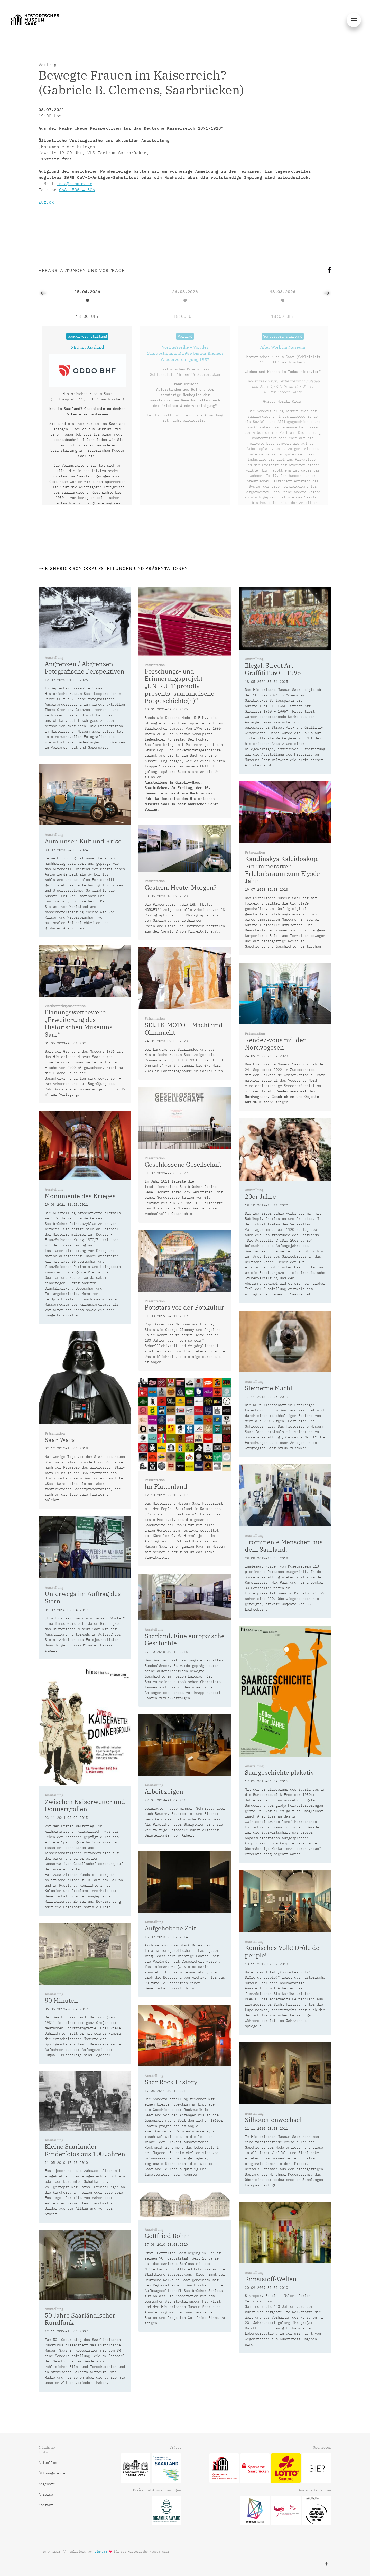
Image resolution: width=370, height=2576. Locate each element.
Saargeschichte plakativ (279, 1772)
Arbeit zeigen (164, 1791)
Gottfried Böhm (167, 2236)
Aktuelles (48, 2462)
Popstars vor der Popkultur (184, 1307)
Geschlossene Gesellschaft (183, 1164)
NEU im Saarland (87, 347)
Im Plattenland (166, 1486)
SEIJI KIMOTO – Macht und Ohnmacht (184, 1028)
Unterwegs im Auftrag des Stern (83, 1597)
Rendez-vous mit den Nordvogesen (276, 1043)
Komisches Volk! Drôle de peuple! (282, 1951)
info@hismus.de (74, 183)
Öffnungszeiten (53, 2473)
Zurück (46, 202)
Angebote (47, 2484)
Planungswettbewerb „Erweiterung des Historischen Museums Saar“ (79, 1023)
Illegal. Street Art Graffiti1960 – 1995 (273, 669)
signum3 (101, 2551)
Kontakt (46, 2505)
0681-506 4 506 (77, 189)
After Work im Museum (282, 347)
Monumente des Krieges (80, 1196)
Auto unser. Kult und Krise (83, 841)
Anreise (46, 2494)
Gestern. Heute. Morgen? (181, 887)
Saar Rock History (171, 2082)
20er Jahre (260, 1196)
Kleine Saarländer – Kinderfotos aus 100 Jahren (85, 2150)
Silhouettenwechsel (273, 2120)
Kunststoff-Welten (271, 2279)
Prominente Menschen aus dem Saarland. (284, 1545)
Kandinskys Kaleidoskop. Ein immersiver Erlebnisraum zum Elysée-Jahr (283, 869)
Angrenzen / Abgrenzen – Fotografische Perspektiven (84, 667)
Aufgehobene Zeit (170, 1928)
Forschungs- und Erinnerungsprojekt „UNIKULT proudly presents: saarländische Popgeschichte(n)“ (179, 686)
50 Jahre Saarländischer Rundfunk (80, 2319)
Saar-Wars (60, 1440)
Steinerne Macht (268, 1388)
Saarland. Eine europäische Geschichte (185, 1639)
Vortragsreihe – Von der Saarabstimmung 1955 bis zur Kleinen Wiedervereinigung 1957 (185, 353)
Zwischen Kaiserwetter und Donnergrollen (85, 1805)
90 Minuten (61, 2000)
